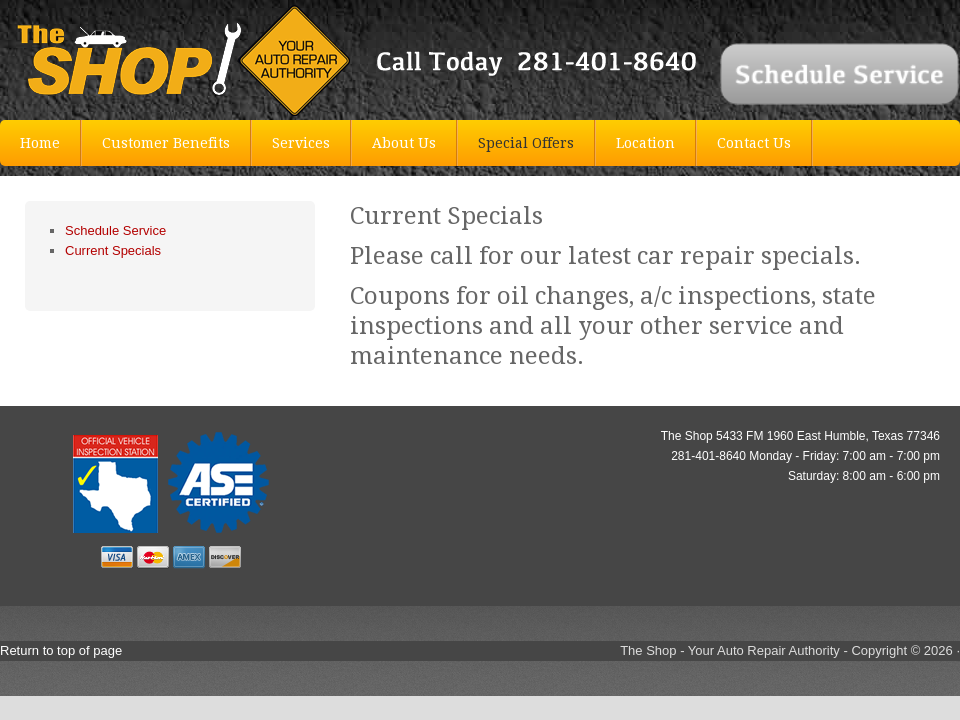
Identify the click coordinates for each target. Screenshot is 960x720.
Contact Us (754, 143)
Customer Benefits (166, 143)
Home (40, 143)
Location (645, 143)
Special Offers (526, 143)
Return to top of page (61, 650)
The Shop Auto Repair (150, 60)
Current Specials (113, 250)
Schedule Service (115, 230)
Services (301, 143)
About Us (404, 143)
